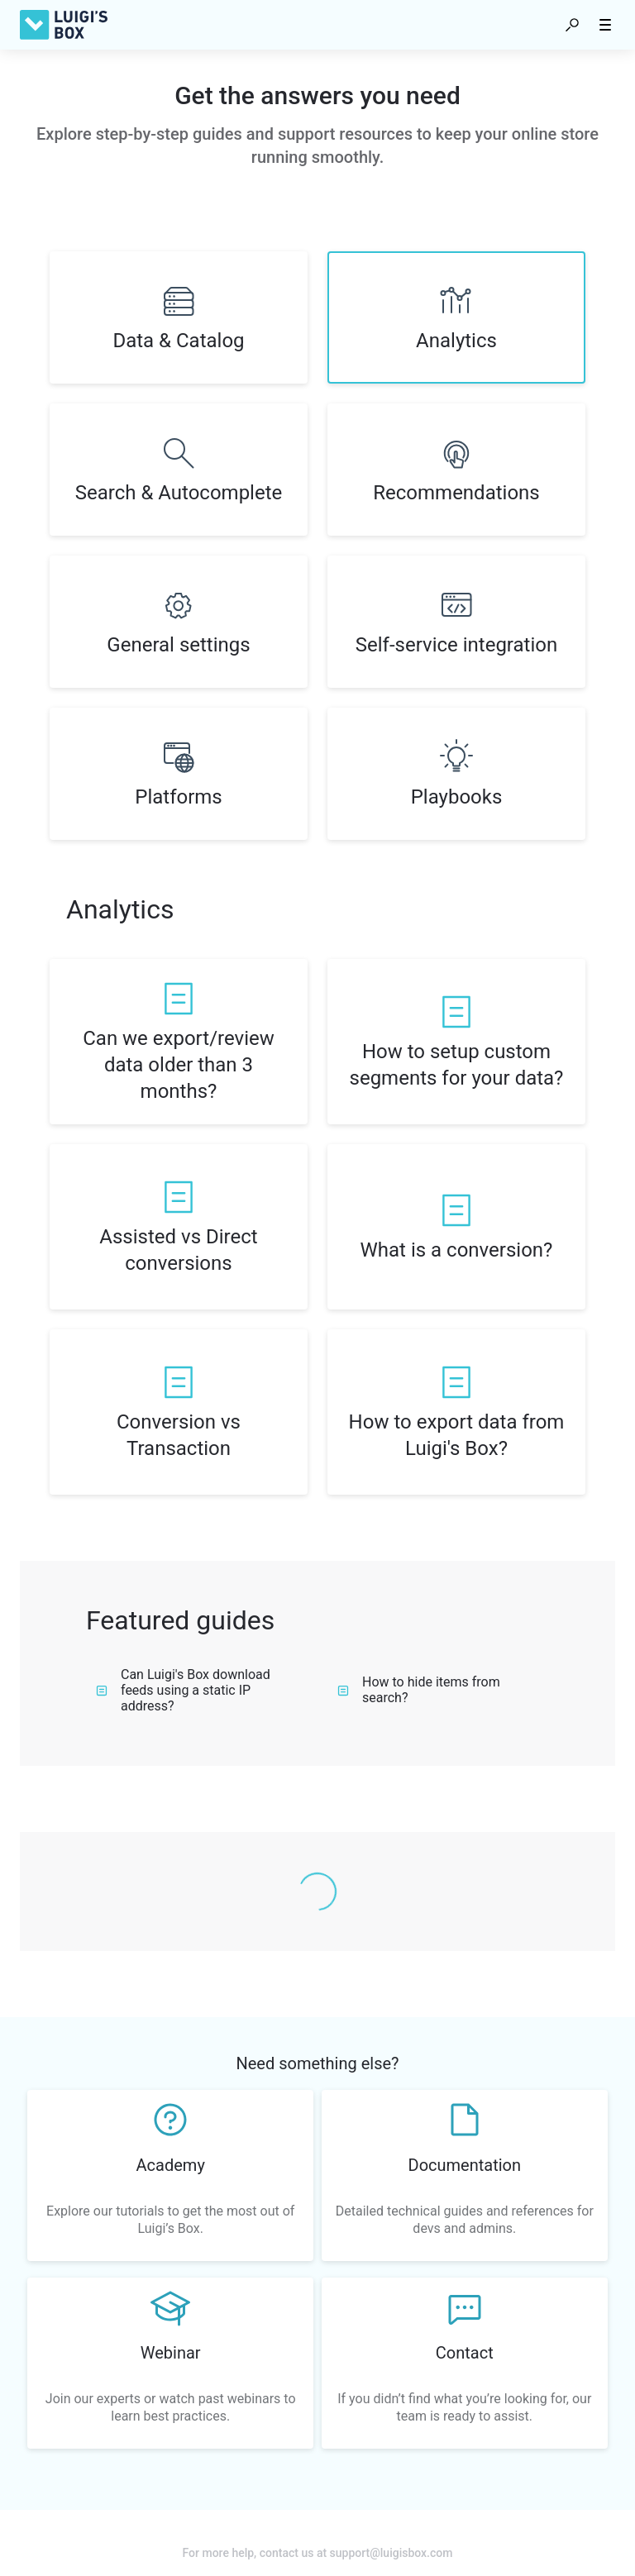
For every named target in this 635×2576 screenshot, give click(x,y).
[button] (572, 25)
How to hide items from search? (418, 1690)
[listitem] (179, 317)
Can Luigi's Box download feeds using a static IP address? (183, 1690)
